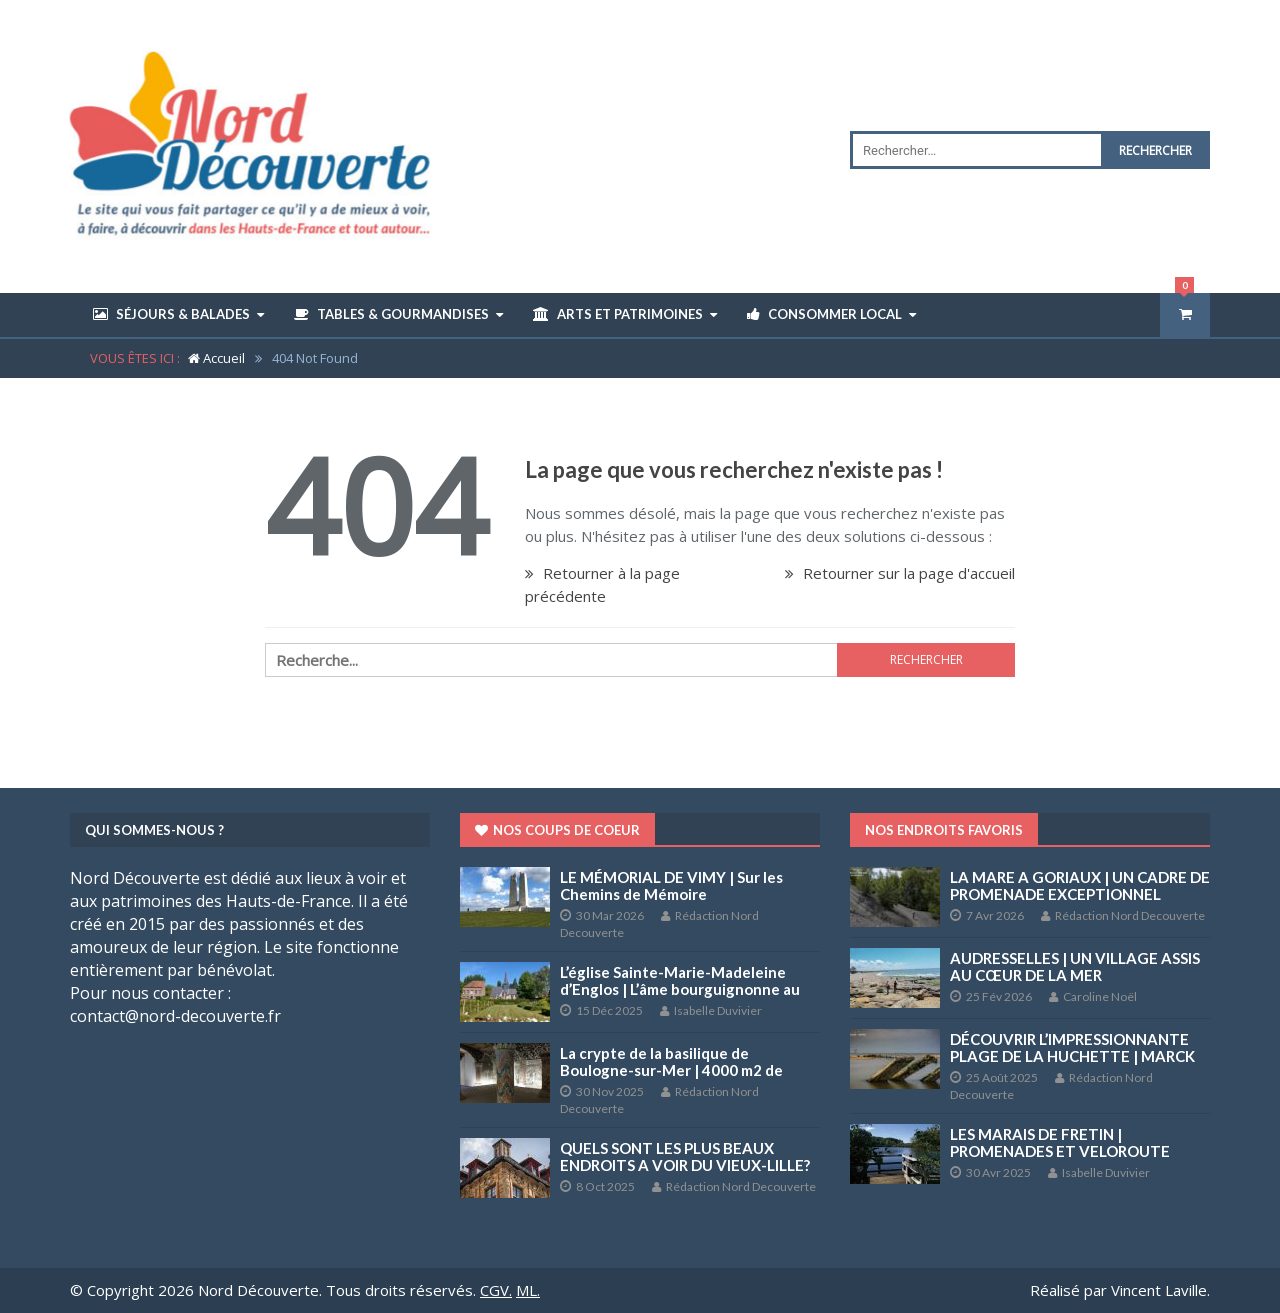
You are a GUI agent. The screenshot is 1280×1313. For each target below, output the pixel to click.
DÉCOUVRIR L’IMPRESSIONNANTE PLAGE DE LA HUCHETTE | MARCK (1072, 1047)
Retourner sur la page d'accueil (900, 573)
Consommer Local (824, 314)
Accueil (216, 358)
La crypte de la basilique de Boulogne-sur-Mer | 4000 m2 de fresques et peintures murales (671, 1070)
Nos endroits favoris (944, 830)
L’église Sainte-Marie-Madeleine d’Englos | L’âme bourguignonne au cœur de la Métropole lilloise (680, 989)
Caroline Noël (1093, 996)
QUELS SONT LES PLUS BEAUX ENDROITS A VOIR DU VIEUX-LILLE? (685, 1156)
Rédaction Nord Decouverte (734, 1186)
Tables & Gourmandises (391, 314)
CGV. (496, 1290)
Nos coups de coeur (557, 830)
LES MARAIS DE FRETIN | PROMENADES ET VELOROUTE (1060, 1142)
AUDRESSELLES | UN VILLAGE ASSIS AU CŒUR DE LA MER (1075, 966)
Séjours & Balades (171, 314)
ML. (528, 1290)
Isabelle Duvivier (711, 1010)
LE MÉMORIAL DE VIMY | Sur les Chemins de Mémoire (671, 885)
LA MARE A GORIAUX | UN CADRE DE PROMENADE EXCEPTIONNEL (1080, 885)
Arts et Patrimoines (618, 314)
